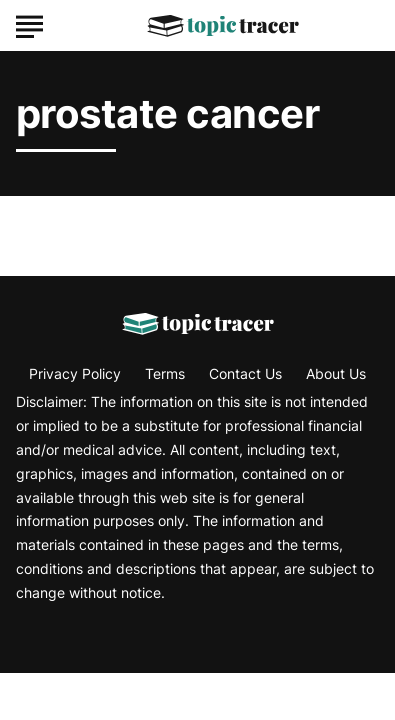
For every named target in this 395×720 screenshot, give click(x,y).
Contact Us (245, 373)
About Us (336, 373)
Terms (165, 373)
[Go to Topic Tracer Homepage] (223, 26)
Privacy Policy (75, 373)
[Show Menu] (29, 24)
